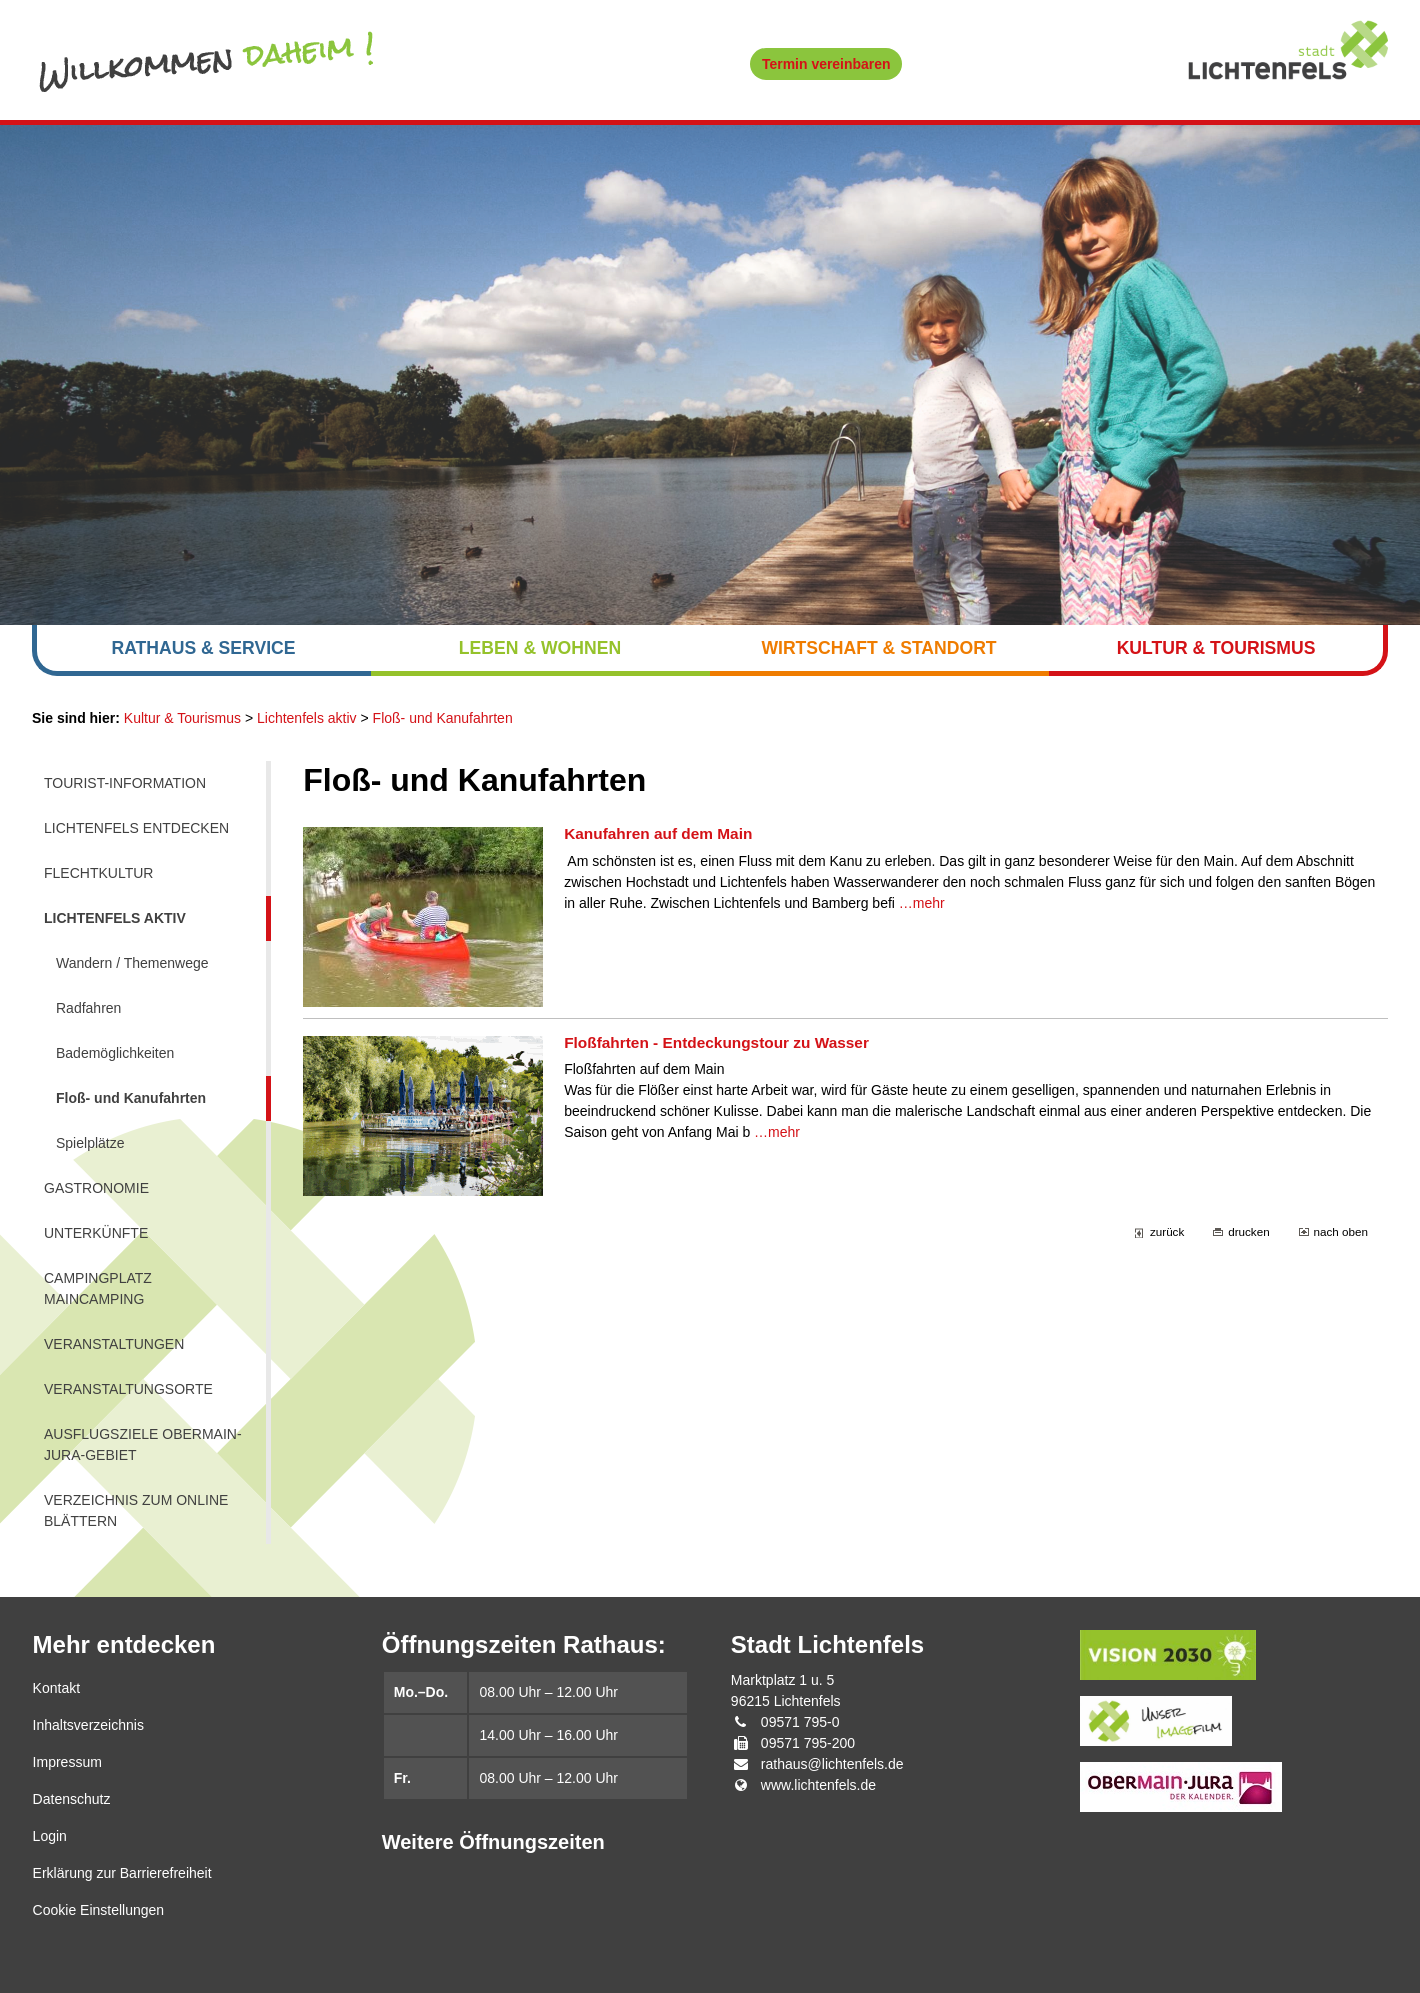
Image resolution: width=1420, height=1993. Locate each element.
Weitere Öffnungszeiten (493, 1842)
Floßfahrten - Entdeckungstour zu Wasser (716, 1042)
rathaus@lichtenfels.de (832, 1764)
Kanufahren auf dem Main (658, 833)
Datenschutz (72, 1799)
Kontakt (56, 1688)
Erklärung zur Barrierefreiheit (122, 1873)
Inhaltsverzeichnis (88, 1725)
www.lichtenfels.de (818, 1785)
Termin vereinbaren (826, 64)
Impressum (67, 1762)
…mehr (922, 903)
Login (50, 1836)
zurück (1167, 1231)
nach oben (1341, 1231)
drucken (1248, 1231)
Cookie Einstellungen (99, 1910)
